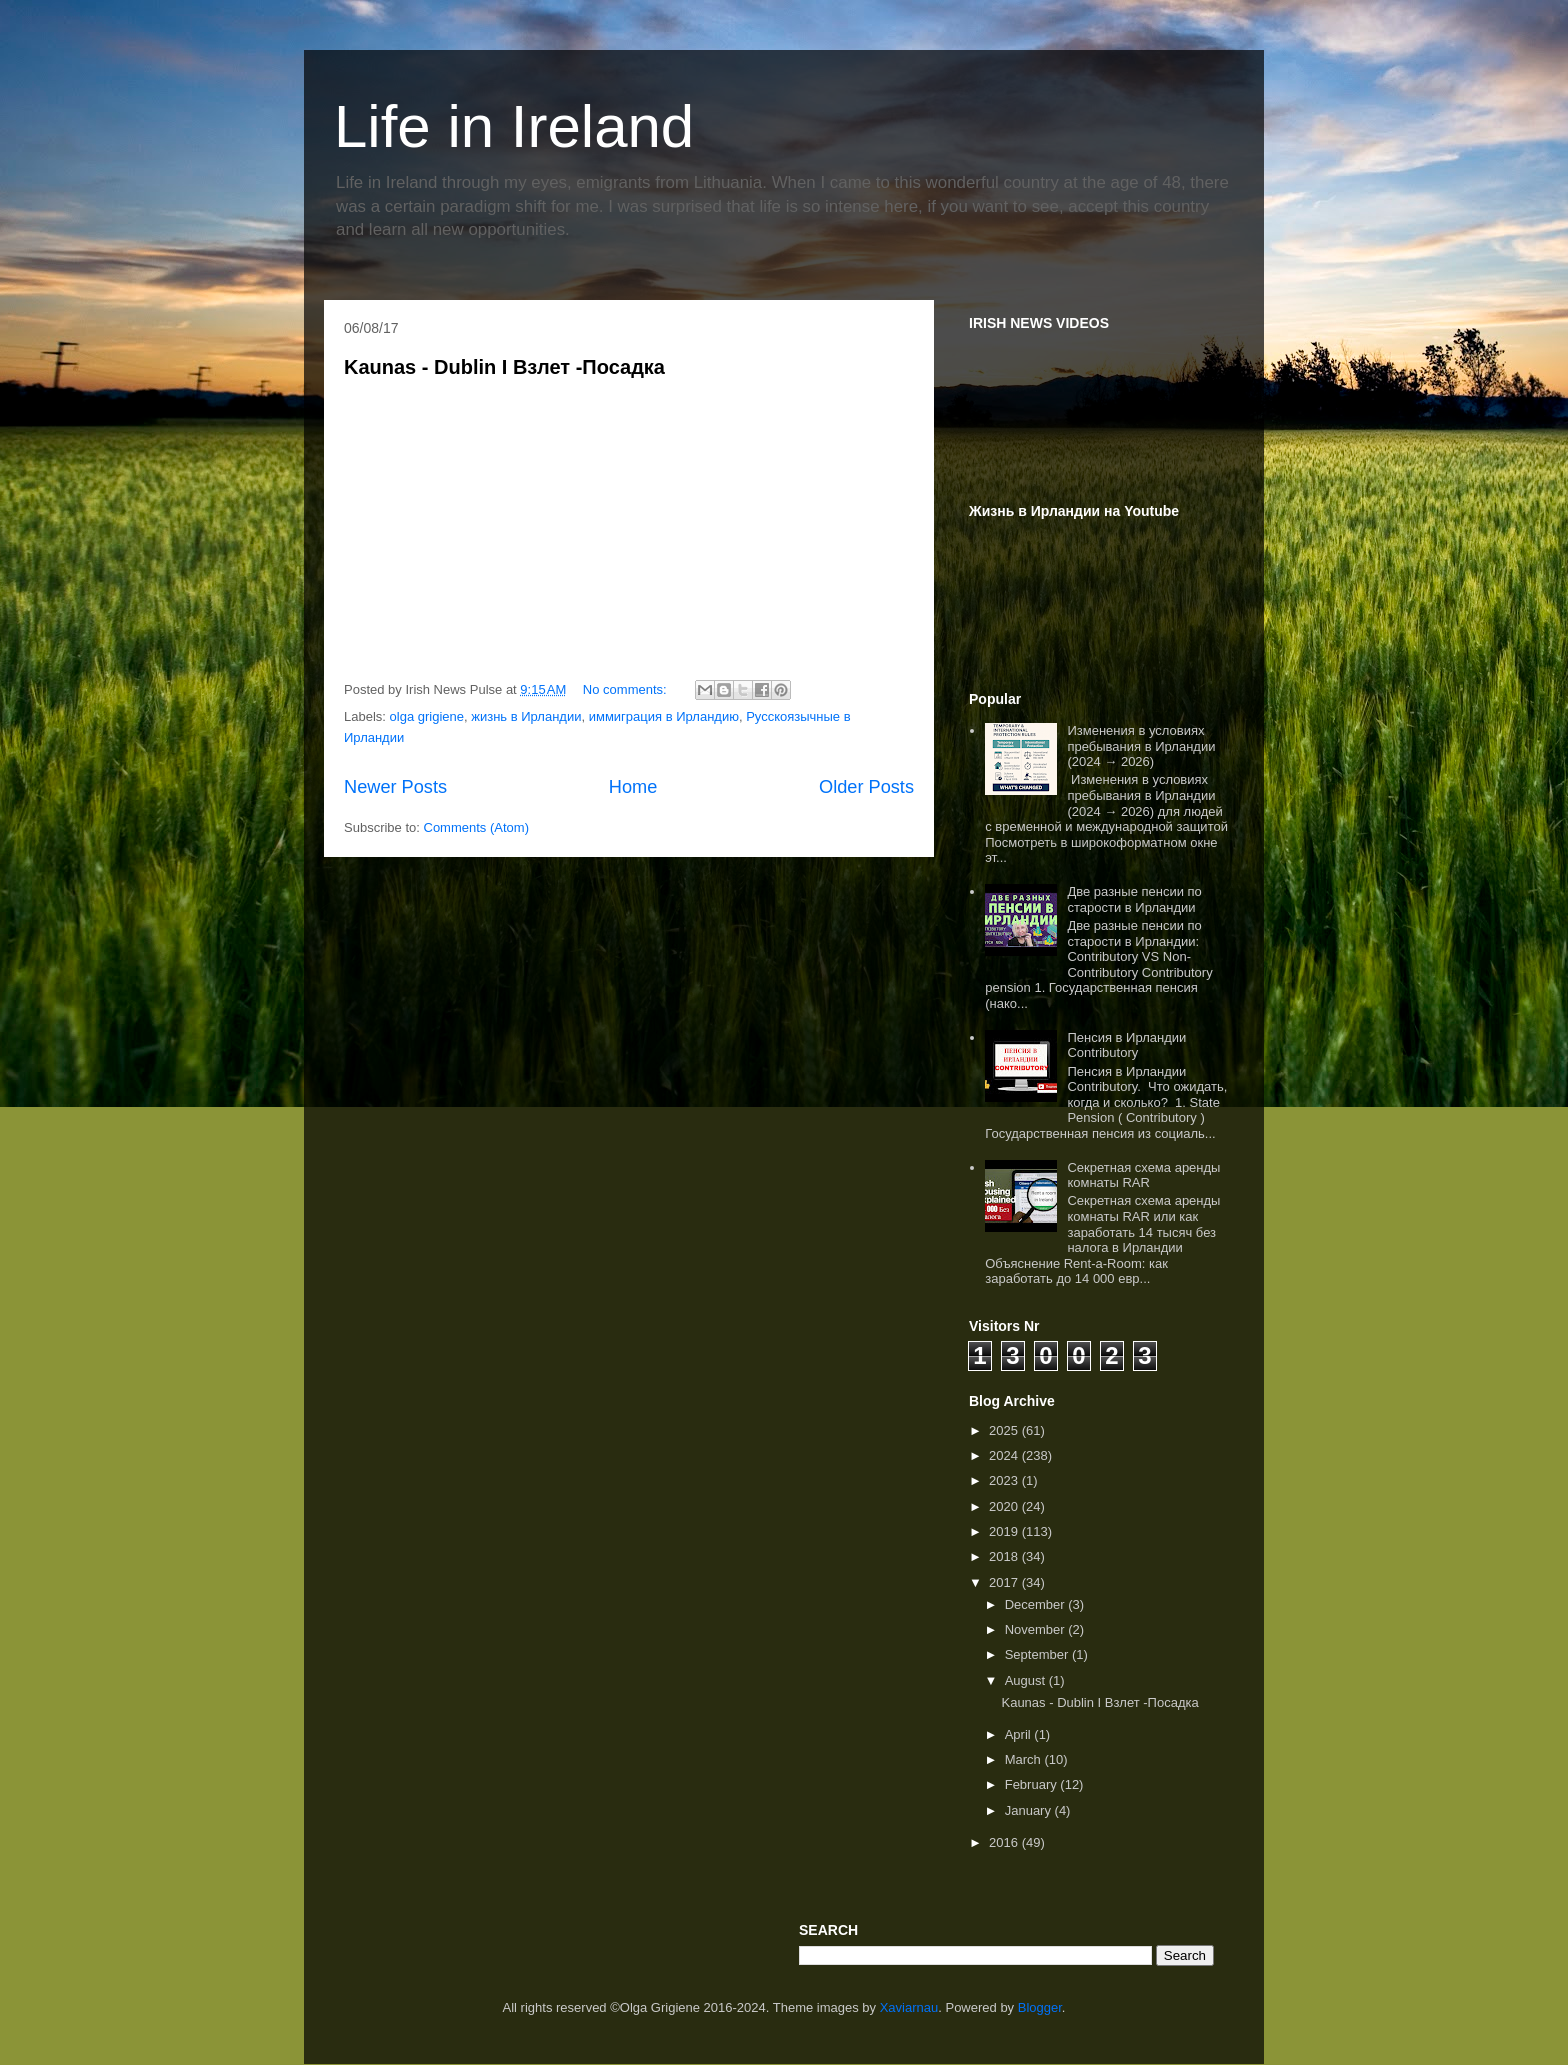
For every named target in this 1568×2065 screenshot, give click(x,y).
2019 (1005, 1531)
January (1030, 1810)
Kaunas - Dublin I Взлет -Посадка (504, 367)
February (1033, 1784)
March (1025, 1759)
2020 (1005, 1506)
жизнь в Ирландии (526, 716)
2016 (1005, 1842)
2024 (1005, 1455)
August (1027, 1680)
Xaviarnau (909, 2007)
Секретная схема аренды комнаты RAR (1143, 1175)
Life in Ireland (514, 126)
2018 (1005, 1556)
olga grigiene (427, 716)
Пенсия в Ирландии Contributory (1126, 1045)
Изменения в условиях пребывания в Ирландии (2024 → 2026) (1141, 746)
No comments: (626, 689)
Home (633, 787)
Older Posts (866, 787)
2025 (1005, 1430)
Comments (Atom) (476, 827)
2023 (1005, 1480)
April (1020, 1734)
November (1037, 1629)
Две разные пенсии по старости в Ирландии (1134, 899)
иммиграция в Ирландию (664, 716)
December (1037, 1604)
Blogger (1040, 2007)
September (1038, 1654)
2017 (1005, 1582)
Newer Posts (395, 787)
